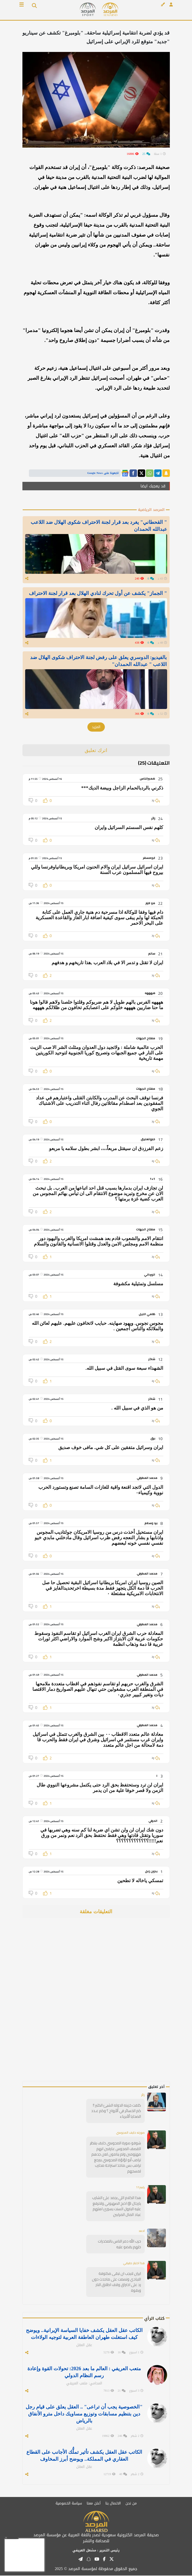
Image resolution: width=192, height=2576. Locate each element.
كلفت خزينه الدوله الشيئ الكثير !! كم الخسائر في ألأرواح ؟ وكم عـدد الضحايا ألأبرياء (116, 2111)
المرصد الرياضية (151, 509)
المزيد (96, 727)
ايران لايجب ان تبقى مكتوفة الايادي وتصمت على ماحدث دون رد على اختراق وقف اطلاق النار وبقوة (116, 2282)
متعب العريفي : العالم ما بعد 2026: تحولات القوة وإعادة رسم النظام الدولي (84, 2372)
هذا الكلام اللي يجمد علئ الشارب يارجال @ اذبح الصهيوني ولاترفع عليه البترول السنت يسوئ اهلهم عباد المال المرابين (116, 2207)
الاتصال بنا (113, 2503)
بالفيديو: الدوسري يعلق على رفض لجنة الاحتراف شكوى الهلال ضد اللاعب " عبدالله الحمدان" (98, 661)
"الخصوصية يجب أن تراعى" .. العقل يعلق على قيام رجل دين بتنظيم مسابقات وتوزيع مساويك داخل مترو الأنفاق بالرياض (84, 2414)
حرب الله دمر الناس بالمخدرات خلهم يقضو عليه (119, 2244)
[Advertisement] (135, 2006)
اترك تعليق (96, 751)
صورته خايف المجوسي (130, 2133)
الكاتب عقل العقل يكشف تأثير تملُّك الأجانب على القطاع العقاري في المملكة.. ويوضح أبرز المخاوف (84, 2456)
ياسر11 (140, 2188)
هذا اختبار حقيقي (134, 2263)
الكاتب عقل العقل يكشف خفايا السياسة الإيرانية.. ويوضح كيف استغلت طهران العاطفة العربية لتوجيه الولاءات (84, 2334)
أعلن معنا (94, 2503)
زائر (143, 2095)
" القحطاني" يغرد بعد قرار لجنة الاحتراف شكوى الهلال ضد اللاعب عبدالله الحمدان (99, 525)
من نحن (131, 2503)
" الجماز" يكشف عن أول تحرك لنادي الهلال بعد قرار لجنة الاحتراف (98, 593)
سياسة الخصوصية (69, 2503)
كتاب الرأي (154, 2319)
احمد (142, 2231)
